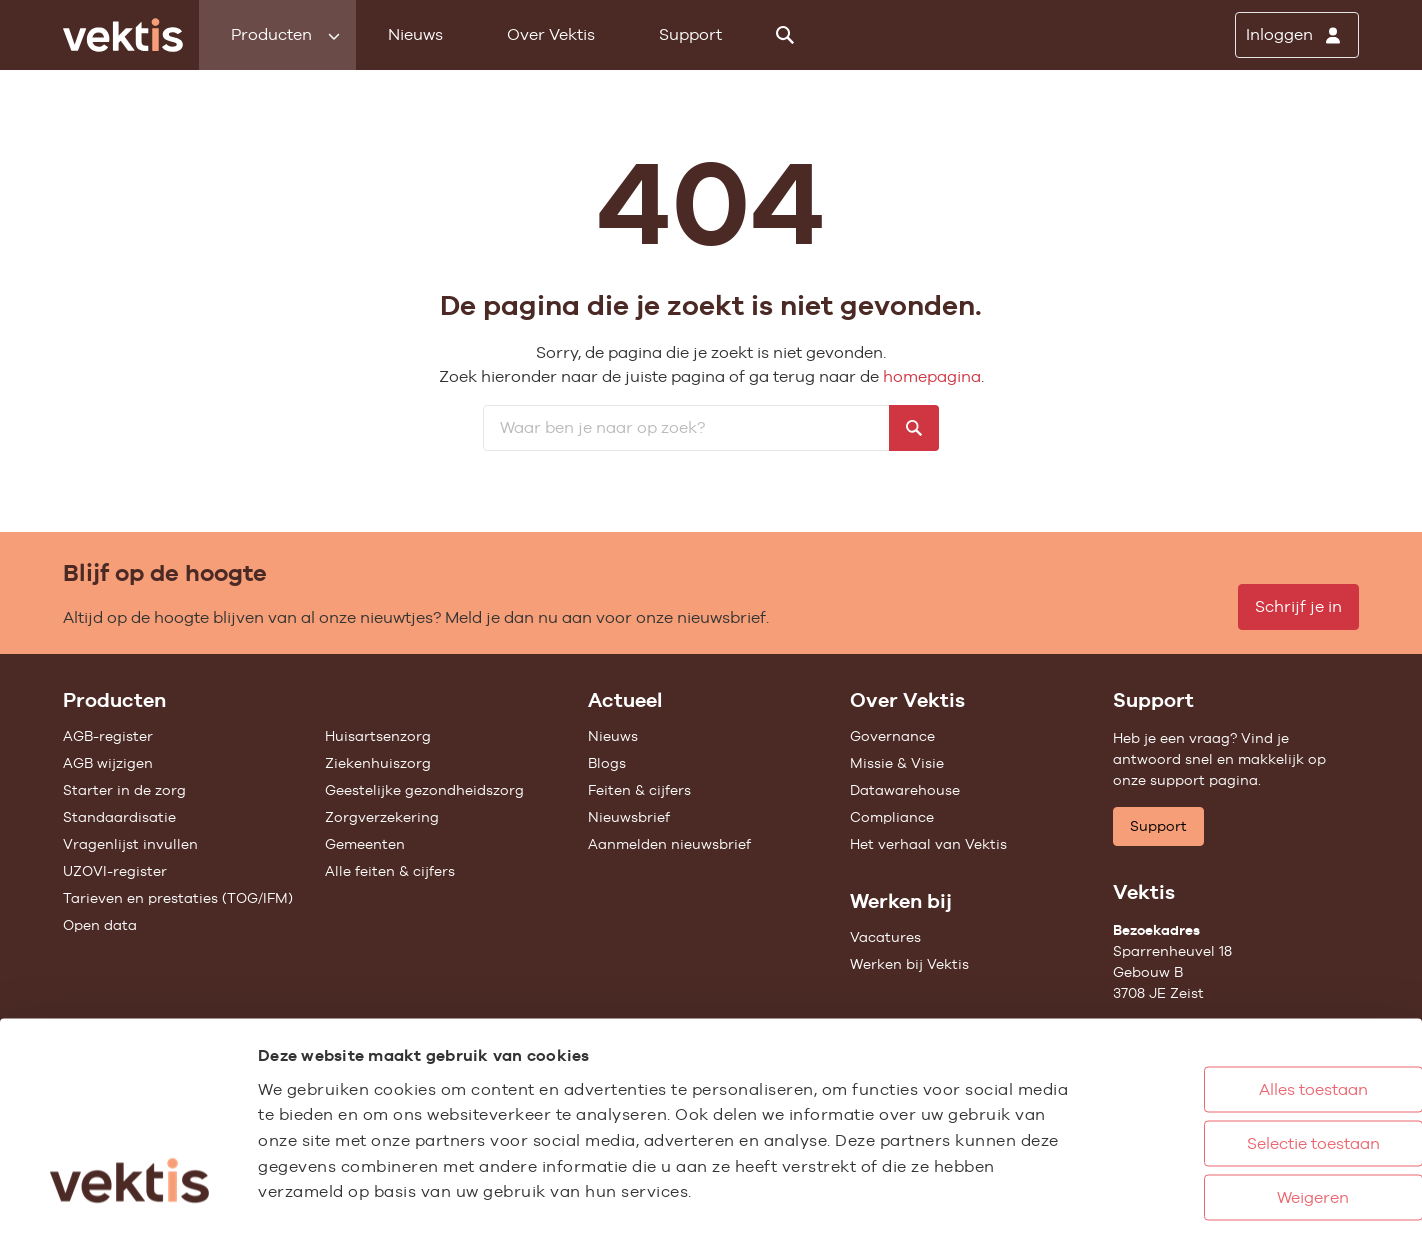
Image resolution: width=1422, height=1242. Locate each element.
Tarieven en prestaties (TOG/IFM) (178, 898)
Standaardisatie (119, 817)
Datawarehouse (905, 790)
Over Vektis (551, 34)
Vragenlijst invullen (130, 844)
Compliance (892, 817)
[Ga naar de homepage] (123, 35)
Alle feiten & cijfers (390, 871)
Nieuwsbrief (629, 817)
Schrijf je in (1298, 606)
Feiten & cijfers (639, 790)
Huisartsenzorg (378, 736)
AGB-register (108, 736)
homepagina (932, 376)
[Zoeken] (785, 35)
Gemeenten (365, 844)
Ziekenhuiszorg (378, 763)
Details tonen (1100, 1205)
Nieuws (415, 34)
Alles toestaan (1231, 989)
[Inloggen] (1297, 35)
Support (690, 34)
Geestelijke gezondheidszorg (424, 790)
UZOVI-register (115, 871)
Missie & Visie (897, 763)
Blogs (607, 763)
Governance (892, 736)
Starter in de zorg (124, 790)
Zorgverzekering (382, 817)
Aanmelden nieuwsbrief (669, 844)
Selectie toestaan (1231, 1043)
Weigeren (1231, 1097)
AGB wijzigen (108, 763)
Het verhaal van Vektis (928, 844)
